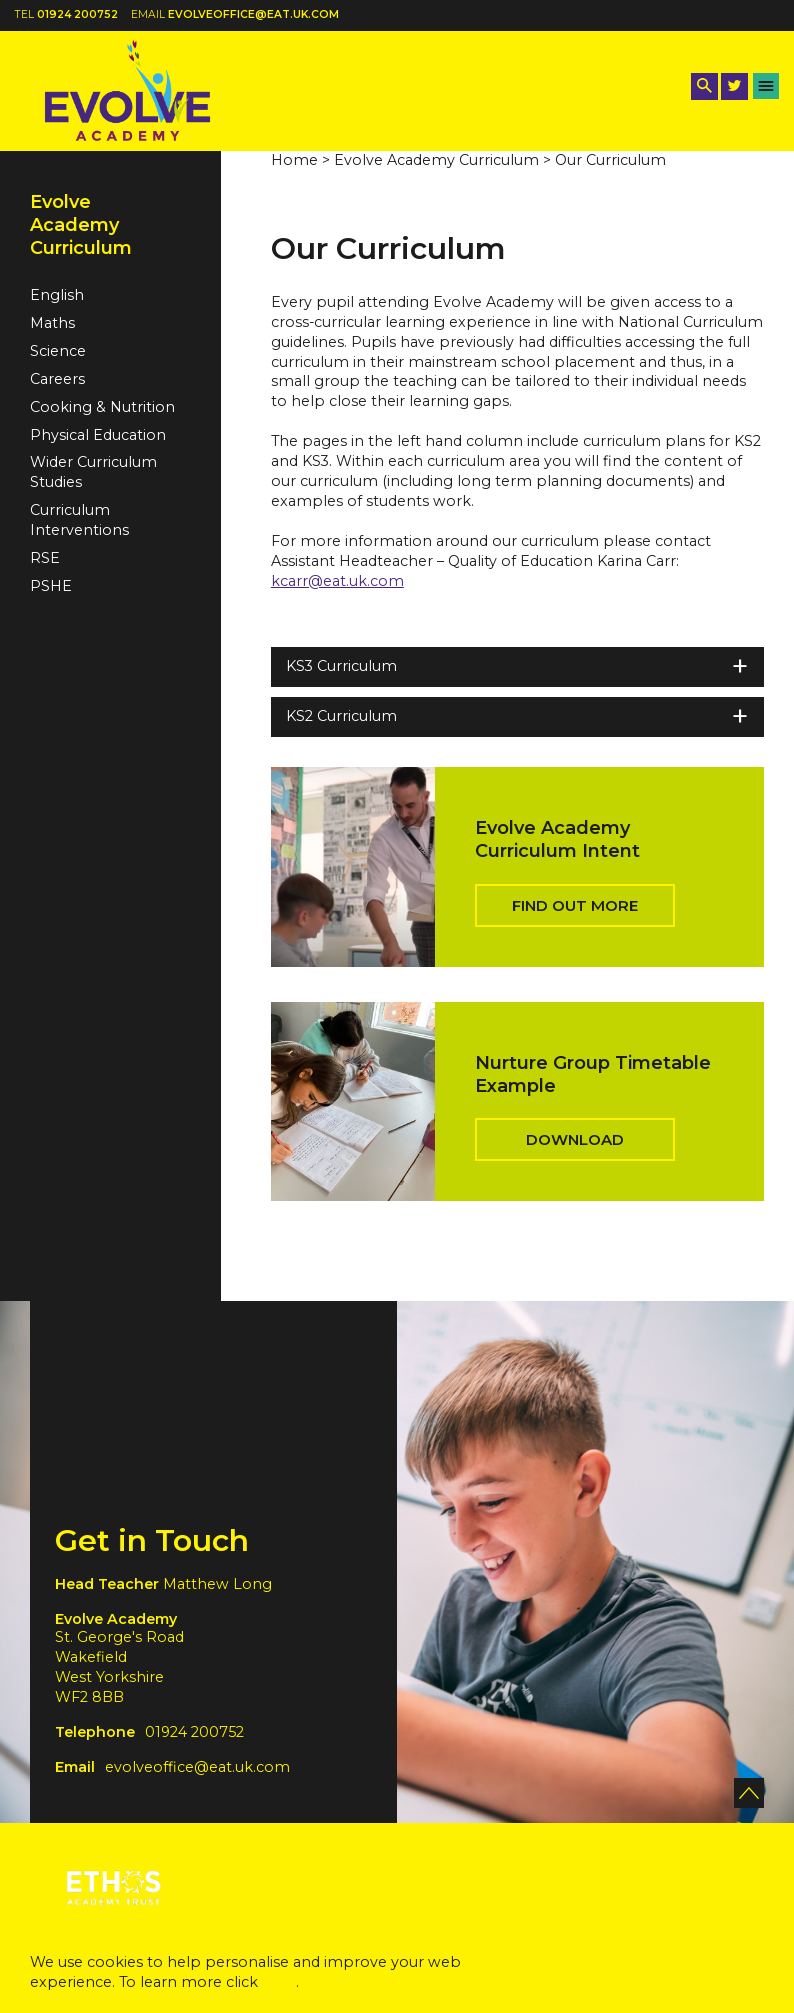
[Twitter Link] (734, 86)
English (57, 295)
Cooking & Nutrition (102, 407)
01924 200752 (77, 14)
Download (575, 1139)
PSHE (51, 586)
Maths (52, 323)
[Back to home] (127, 90)
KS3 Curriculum (517, 666)
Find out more (575, 905)
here (279, 1982)
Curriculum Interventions (79, 520)
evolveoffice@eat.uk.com (253, 14)
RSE (45, 558)
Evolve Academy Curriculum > (442, 160)
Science (58, 351)
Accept (664, 1968)
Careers (57, 379)
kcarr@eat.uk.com (337, 581)
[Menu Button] (766, 86)
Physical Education (98, 435)
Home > (300, 160)
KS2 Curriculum (517, 716)
